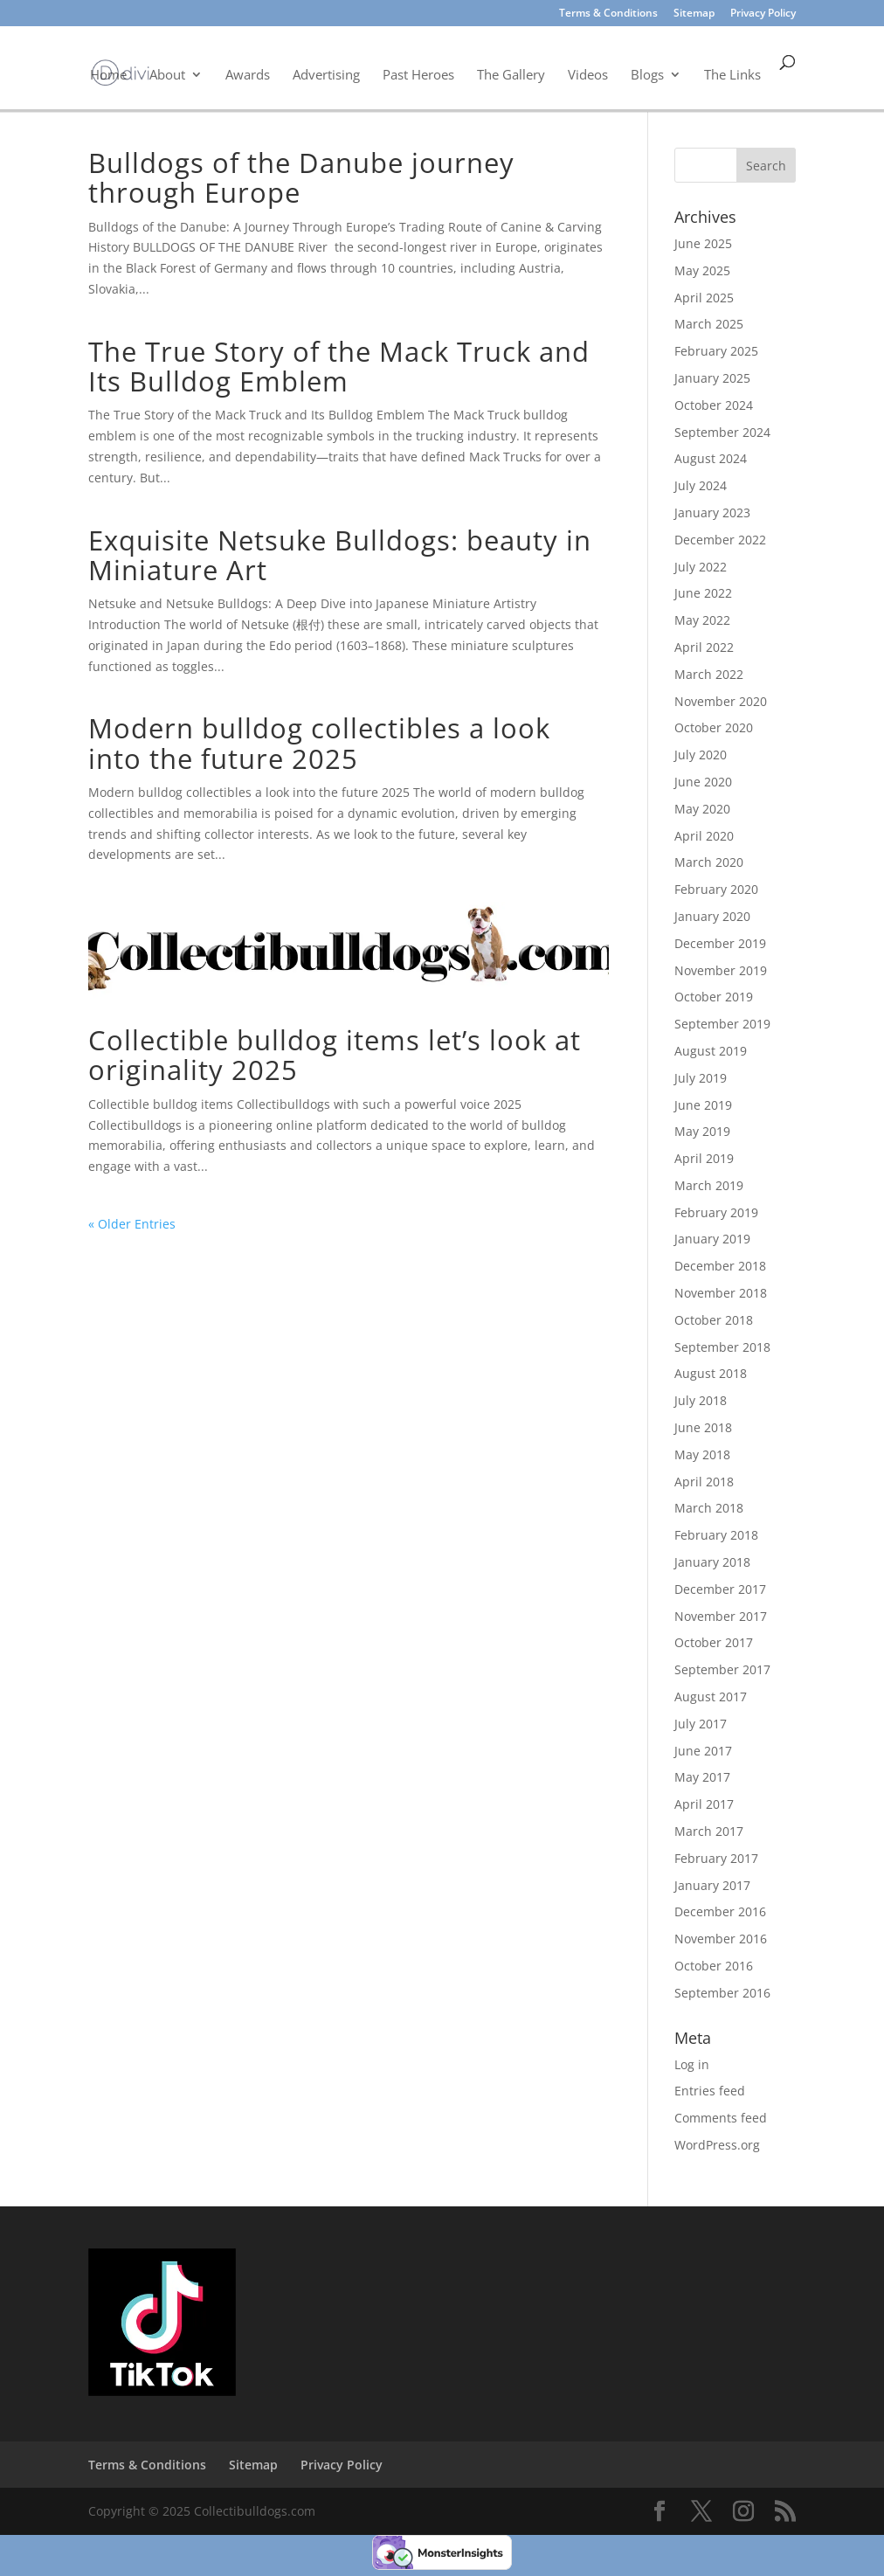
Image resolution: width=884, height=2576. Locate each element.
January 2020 (712, 916)
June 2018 (703, 1427)
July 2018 (700, 1400)
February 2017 (716, 1858)
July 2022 (700, 566)
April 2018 (704, 1481)
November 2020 (720, 701)
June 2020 (703, 781)
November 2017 (720, 1616)
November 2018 (720, 1293)
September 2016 (722, 1992)
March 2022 (708, 674)
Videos (588, 74)
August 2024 (710, 458)
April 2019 (704, 1158)
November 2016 (720, 1938)
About (167, 74)
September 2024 (722, 432)
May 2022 (702, 620)
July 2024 (700, 485)
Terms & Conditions (608, 14)
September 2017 (722, 1669)
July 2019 (700, 1078)
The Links (732, 74)
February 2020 (716, 889)
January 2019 (712, 1238)
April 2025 (704, 297)
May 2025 (702, 270)
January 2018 (712, 1562)
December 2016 (720, 1911)
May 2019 (702, 1131)
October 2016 (713, 1965)
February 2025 (716, 351)
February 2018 (716, 1535)
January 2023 (712, 512)
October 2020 (713, 727)
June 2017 (703, 1750)
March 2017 (708, 1831)
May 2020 (702, 808)
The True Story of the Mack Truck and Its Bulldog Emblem (339, 366)
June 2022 (703, 593)
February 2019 (716, 1212)
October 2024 (713, 405)
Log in (691, 2064)
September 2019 (722, 1023)
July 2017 (700, 1723)
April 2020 (704, 836)
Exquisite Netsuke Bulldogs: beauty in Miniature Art (339, 555)
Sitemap (694, 14)
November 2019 (720, 970)
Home (108, 74)
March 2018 (708, 1507)
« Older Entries (132, 1223)
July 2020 (700, 754)
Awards (247, 74)
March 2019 (708, 1185)
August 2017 (710, 1696)
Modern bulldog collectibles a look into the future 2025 (319, 743)
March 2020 (708, 862)
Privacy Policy (763, 14)
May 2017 (702, 1777)
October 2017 (713, 1642)
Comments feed (720, 2117)
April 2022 (704, 647)
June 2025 (703, 243)
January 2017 (712, 1885)
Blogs (647, 74)
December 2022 (720, 539)
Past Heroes (418, 74)
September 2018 (722, 1347)
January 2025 (712, 378)
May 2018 (702, 1454)
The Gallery (511, 74)
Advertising (326, 74)
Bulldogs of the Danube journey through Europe (301, 177)
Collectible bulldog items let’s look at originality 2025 (334, 1054)
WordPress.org (717, 2144)
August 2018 (710, 1373)
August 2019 (710, 1050)
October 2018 (713, 1320)
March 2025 (708, 323)
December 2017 (720, 1589)
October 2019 (713, 996)
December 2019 (720, 943)
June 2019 (703, 1105)
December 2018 (720, 1265)
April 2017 (704, 1804)
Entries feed (709, 2090)
